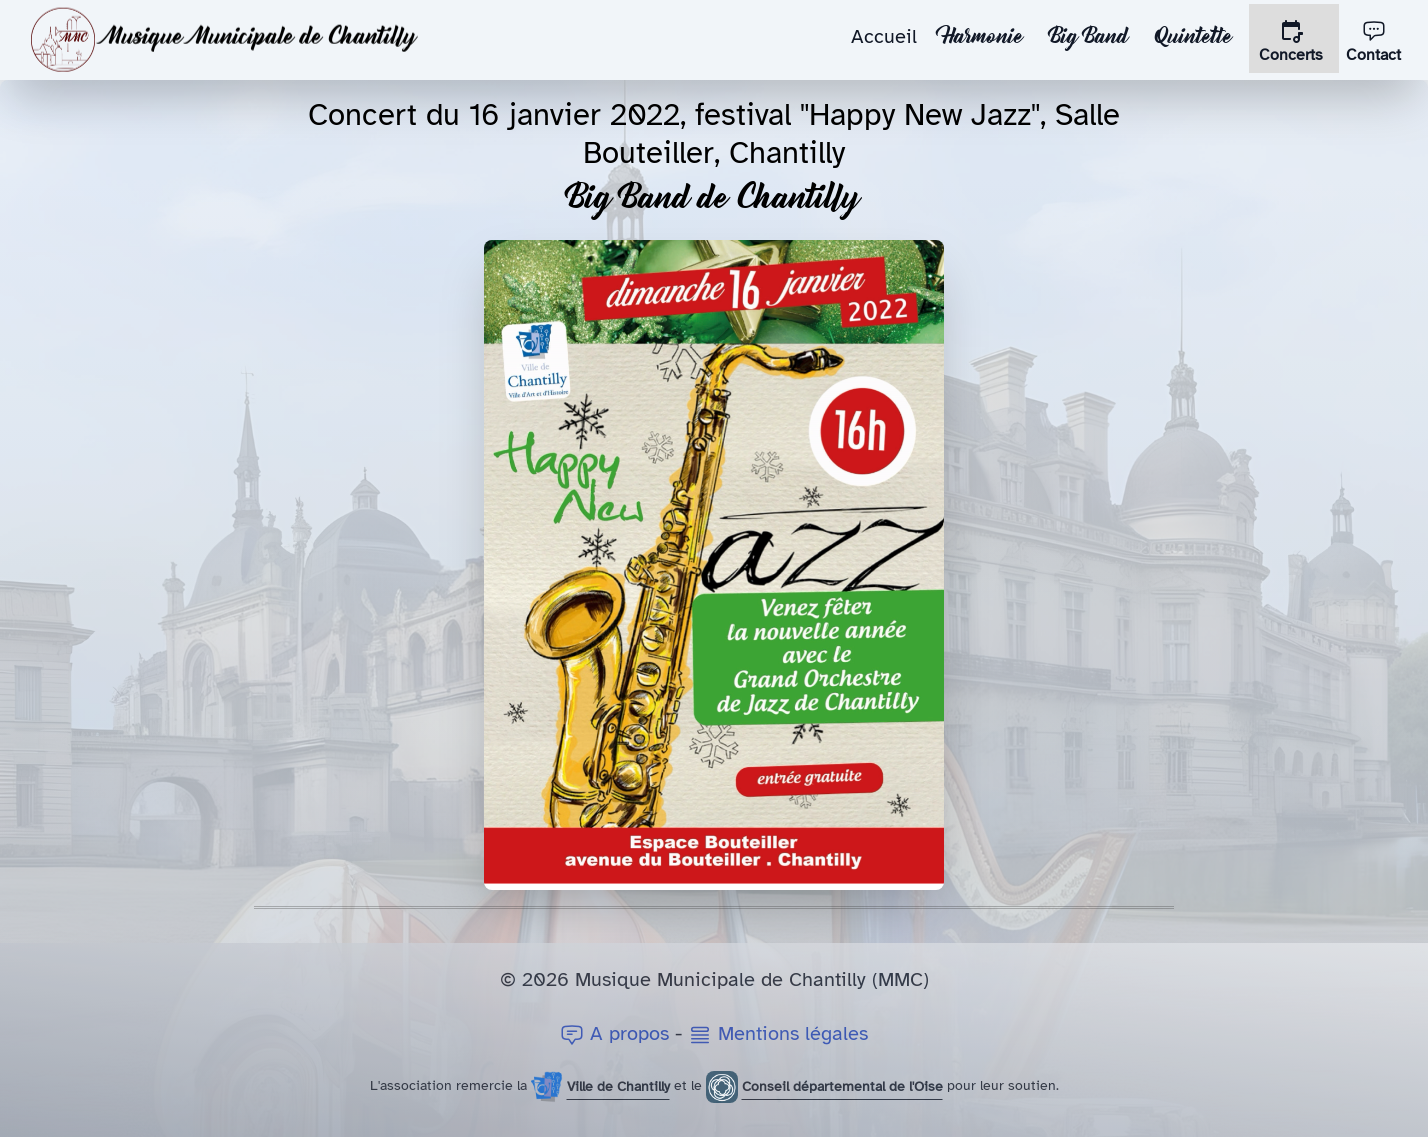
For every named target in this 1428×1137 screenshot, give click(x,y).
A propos (617, 1033)
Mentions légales (778, 1033)
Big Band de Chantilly (714, 200)
